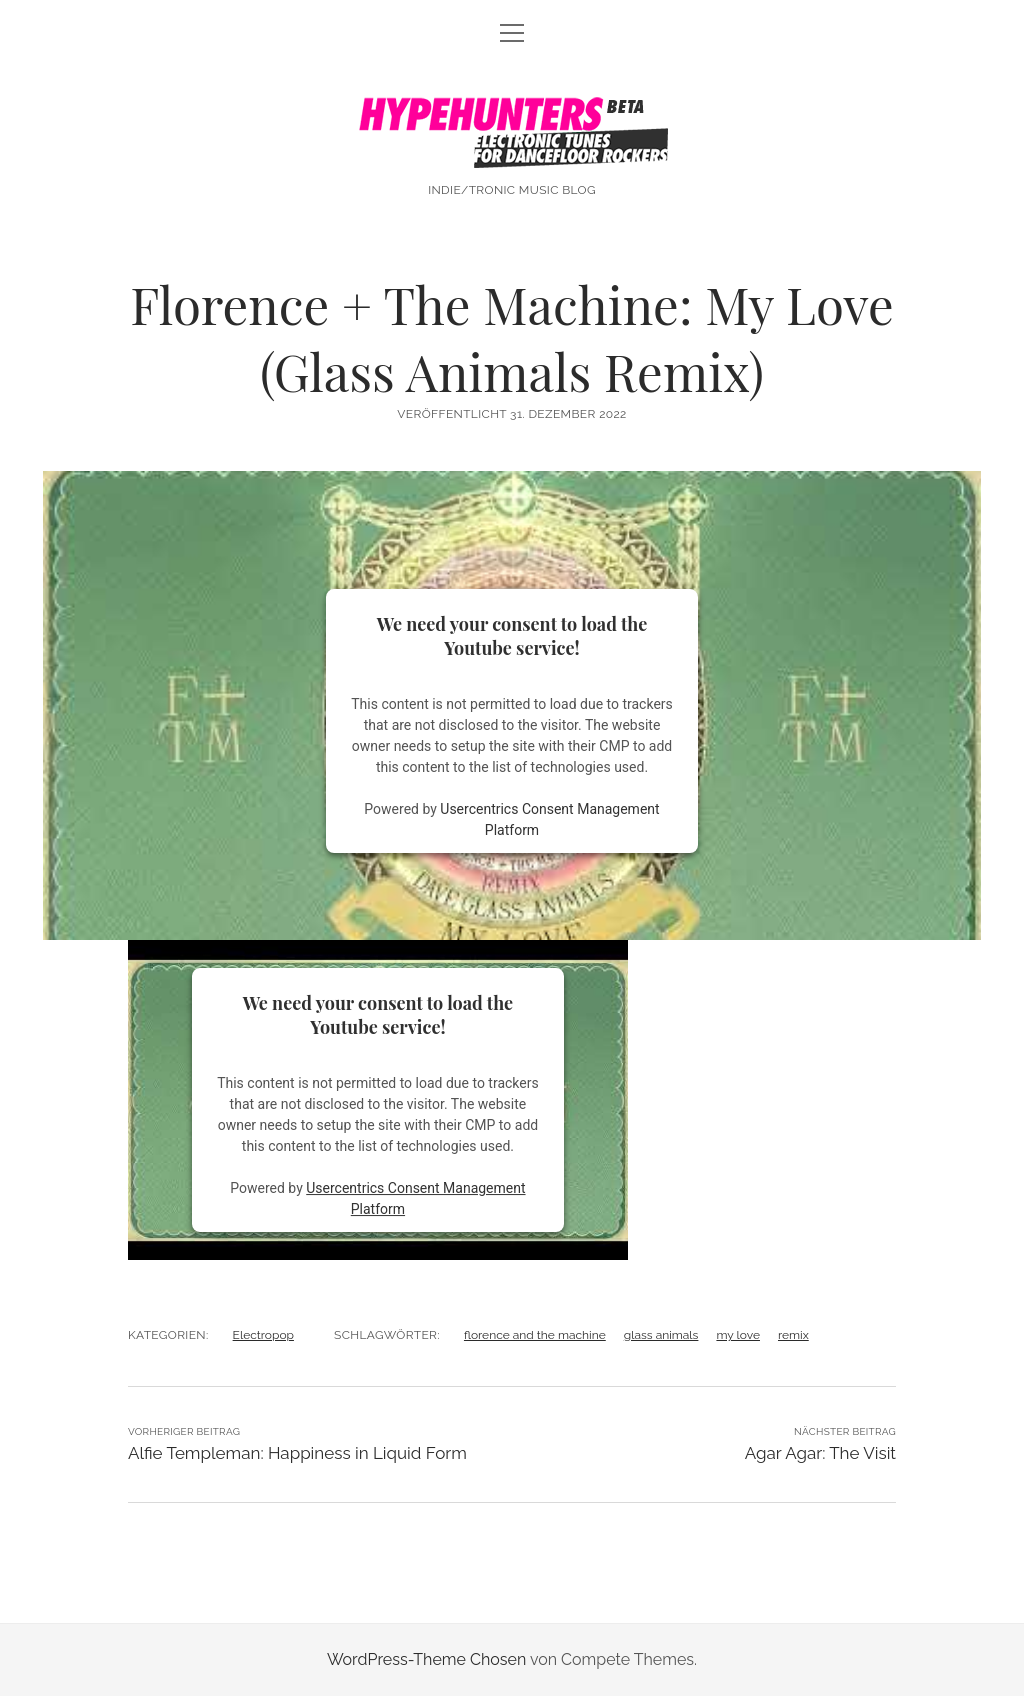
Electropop (263, 1335)
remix (793, 1335)
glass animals (661, 1335)
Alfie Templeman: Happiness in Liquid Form (297, 1453)
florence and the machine (535, 1335)
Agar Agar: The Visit (820, 1453)
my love (738, 1335)
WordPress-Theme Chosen (426, 1659)
